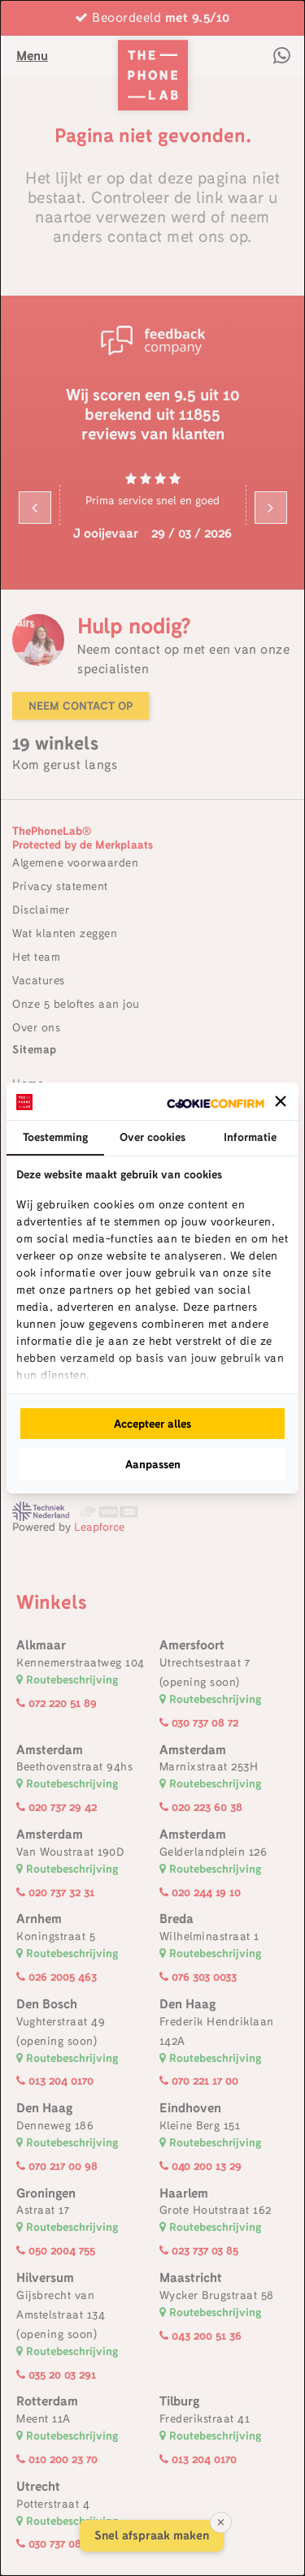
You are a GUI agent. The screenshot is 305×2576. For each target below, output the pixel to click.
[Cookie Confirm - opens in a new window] (215, 1101)
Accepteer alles (152, 1423)
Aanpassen (153, 1464)
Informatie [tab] (250, 1136)
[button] (280, 1101)
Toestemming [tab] (55, 1136)
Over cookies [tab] (152, 1136)
